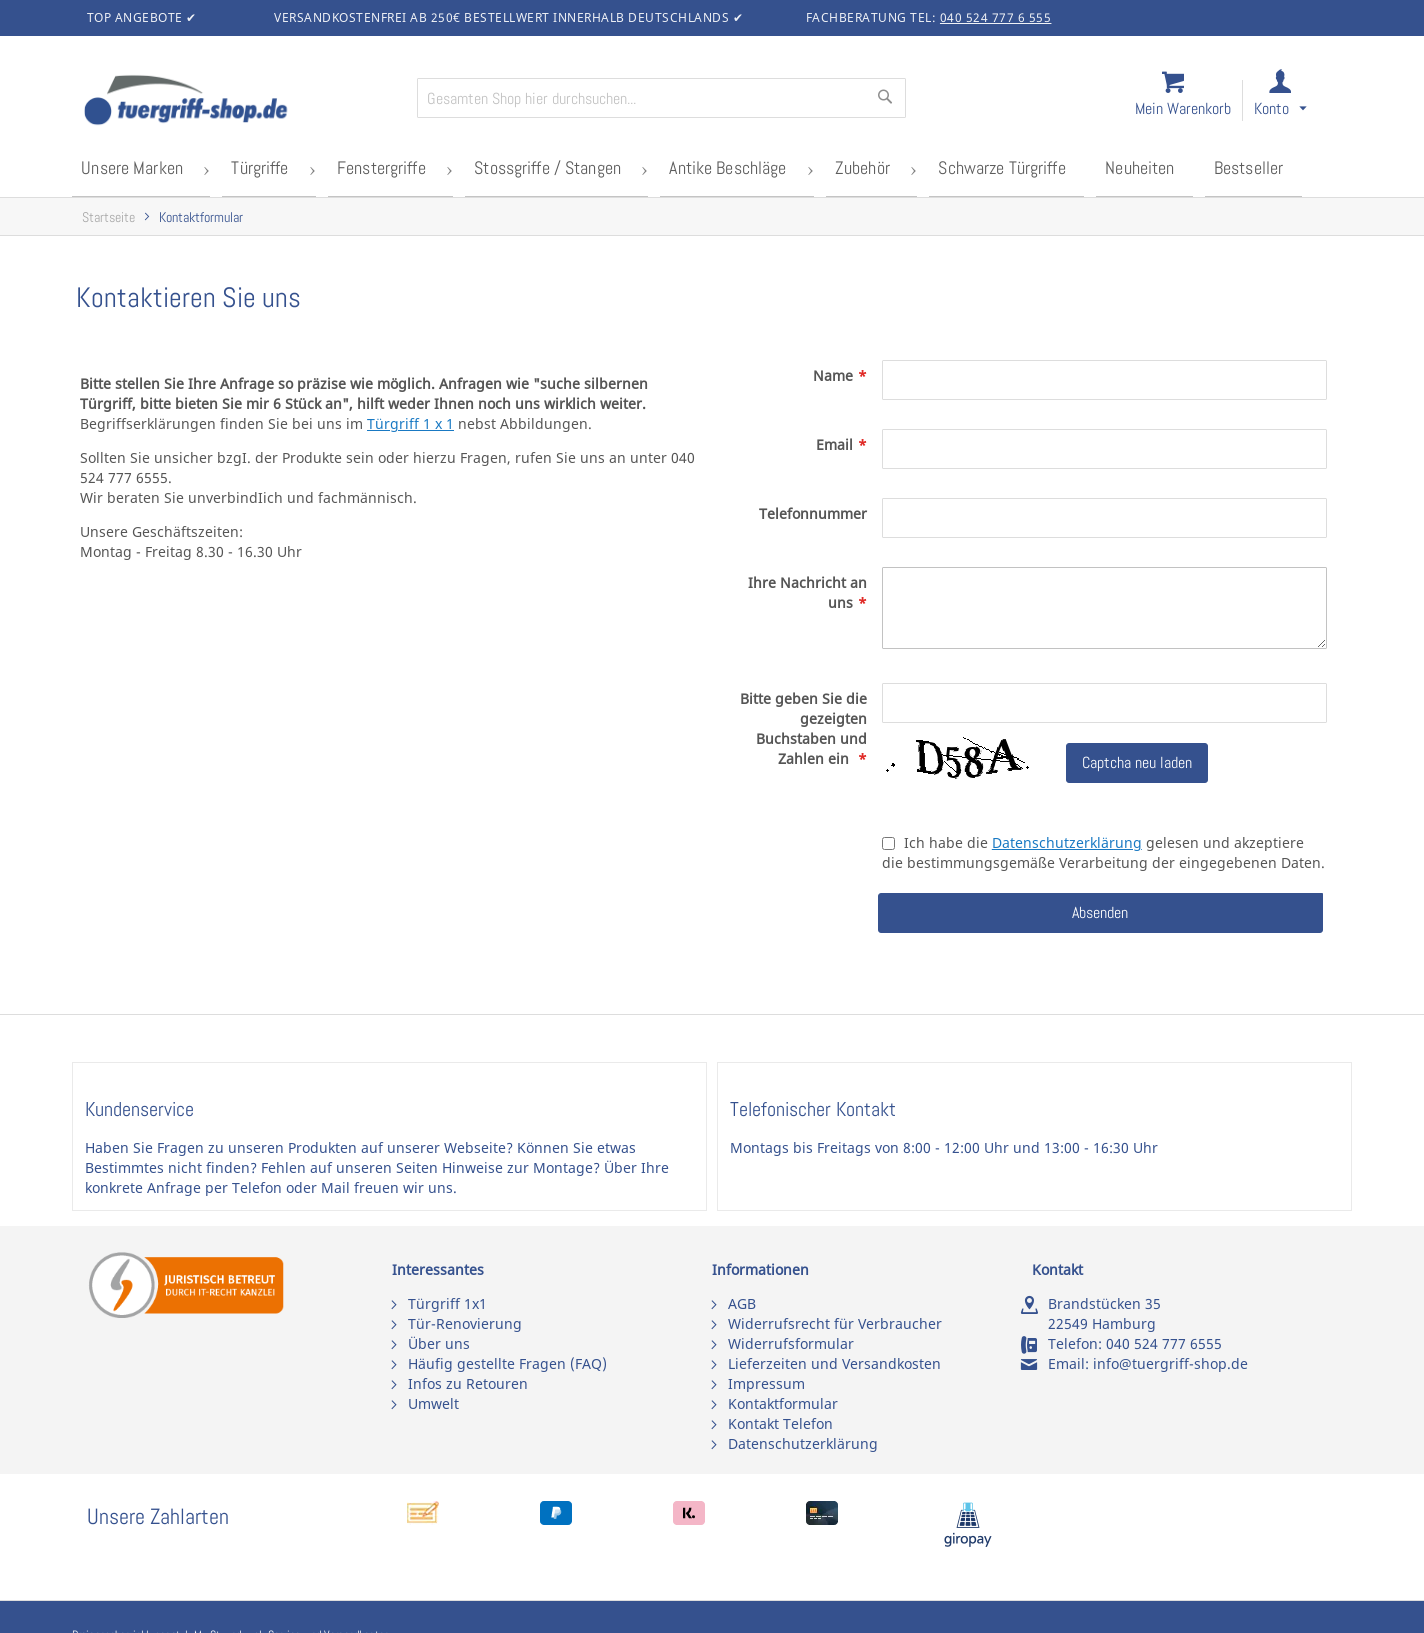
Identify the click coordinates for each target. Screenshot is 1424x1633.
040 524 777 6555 (1164, 1343)
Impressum (766, 1383)
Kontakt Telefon (780, 1423)
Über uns (439, 1343)
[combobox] (661, 98)
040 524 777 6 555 (996, 17)
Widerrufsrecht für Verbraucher (835, 1323)
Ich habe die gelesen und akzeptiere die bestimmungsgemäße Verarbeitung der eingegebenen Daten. (1103, 849)
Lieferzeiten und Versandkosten (834, 1363)
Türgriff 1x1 (447, 1303)
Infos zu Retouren (468, 1383)
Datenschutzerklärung (1067, 839)
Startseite (108, 213)
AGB (742, 1303)
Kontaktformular (783, 1403)
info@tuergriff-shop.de (1170, 1363)
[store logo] (242, 102)
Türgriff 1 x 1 (410, 420)
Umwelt (433, 1403)
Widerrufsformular (791, 1343)
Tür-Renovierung (465, 1323)
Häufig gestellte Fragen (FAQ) (507, 1363)
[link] (1298, 101)
